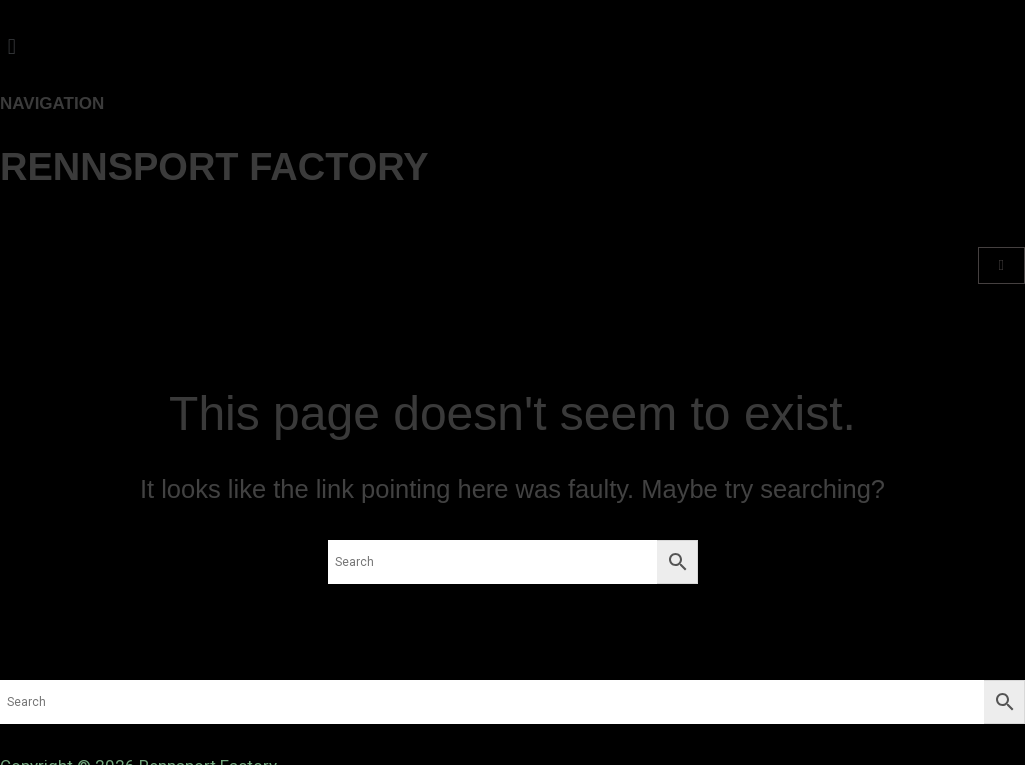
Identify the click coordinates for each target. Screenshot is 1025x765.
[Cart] (1001, 265)
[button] (512, 46)
